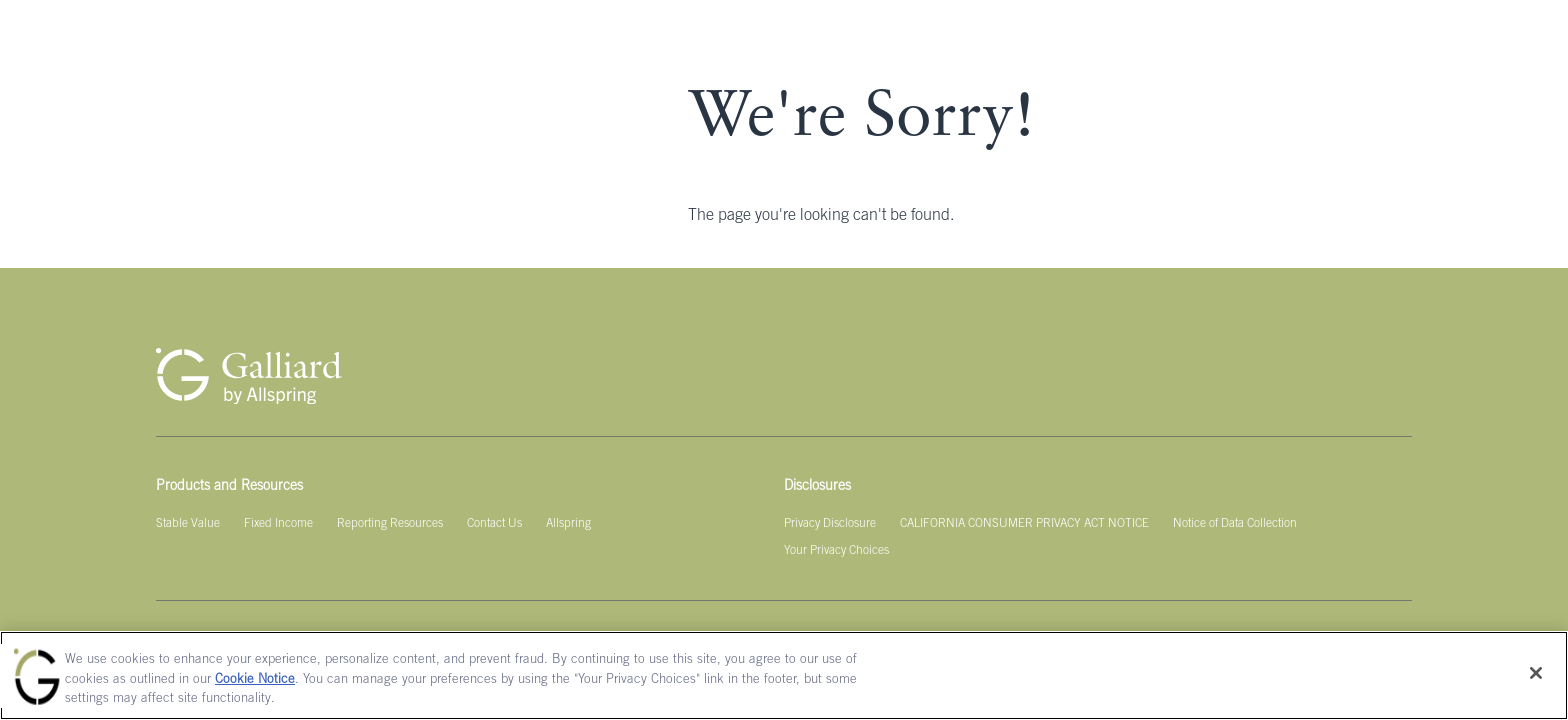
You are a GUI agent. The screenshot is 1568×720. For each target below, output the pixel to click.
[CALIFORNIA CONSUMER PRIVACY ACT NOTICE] (1024, 524)
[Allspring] (568, 524)
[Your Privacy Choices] (836, 551)
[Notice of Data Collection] (1235, 524)
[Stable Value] (188, 524)
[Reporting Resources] (390, 524)
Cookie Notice (255, 680)
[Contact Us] (494, 524)
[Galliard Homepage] (249, 376)
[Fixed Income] (278, 524)
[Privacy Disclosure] (830, 524)
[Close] (1536, 673)
